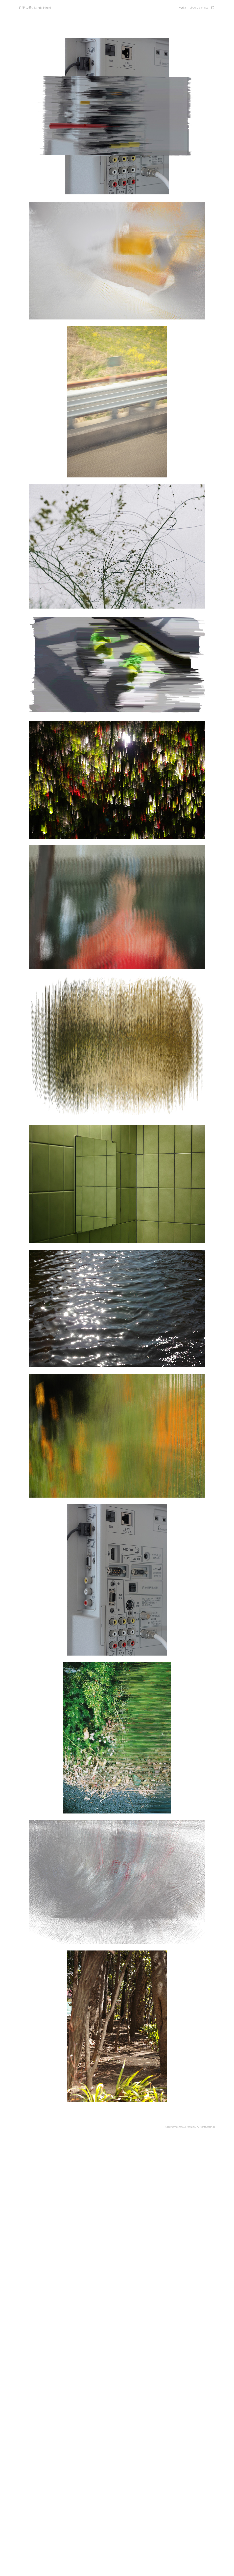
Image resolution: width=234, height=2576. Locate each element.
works (182, 7)
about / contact (199, 7)
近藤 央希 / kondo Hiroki (35, 8)
